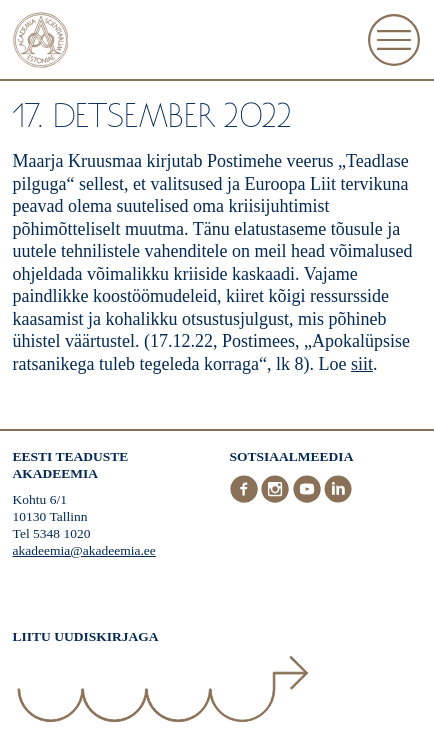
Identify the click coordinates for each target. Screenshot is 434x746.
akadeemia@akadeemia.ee (84, 550)
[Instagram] (277, 498)
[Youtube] (309, 498)
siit (362, 364)
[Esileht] (41, 42)
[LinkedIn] (338, 498)
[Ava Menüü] (394, 40)
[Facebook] (246, 498)
